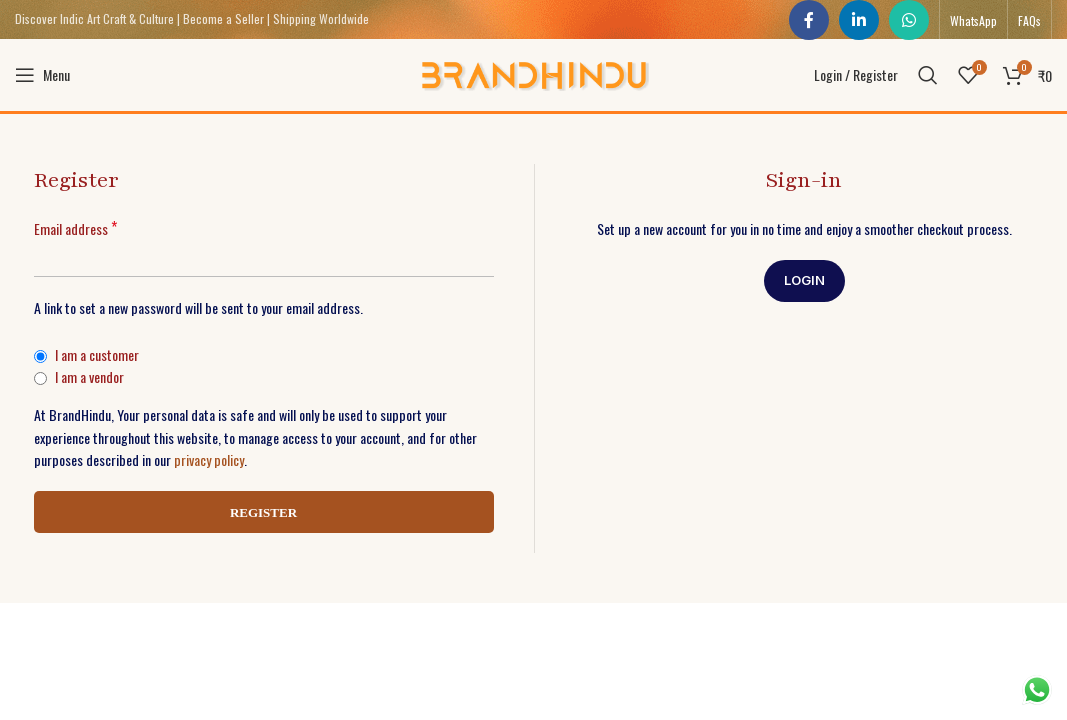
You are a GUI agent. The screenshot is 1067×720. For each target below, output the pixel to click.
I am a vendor (79, 380)
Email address (75, 233)
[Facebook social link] (809, 20)
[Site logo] (533, 75)
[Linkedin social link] (859, 20)
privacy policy (209, 463)
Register (263, 516)
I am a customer (86, 358)
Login (804, 284)
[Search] (928, 78)
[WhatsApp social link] (909, 20)
